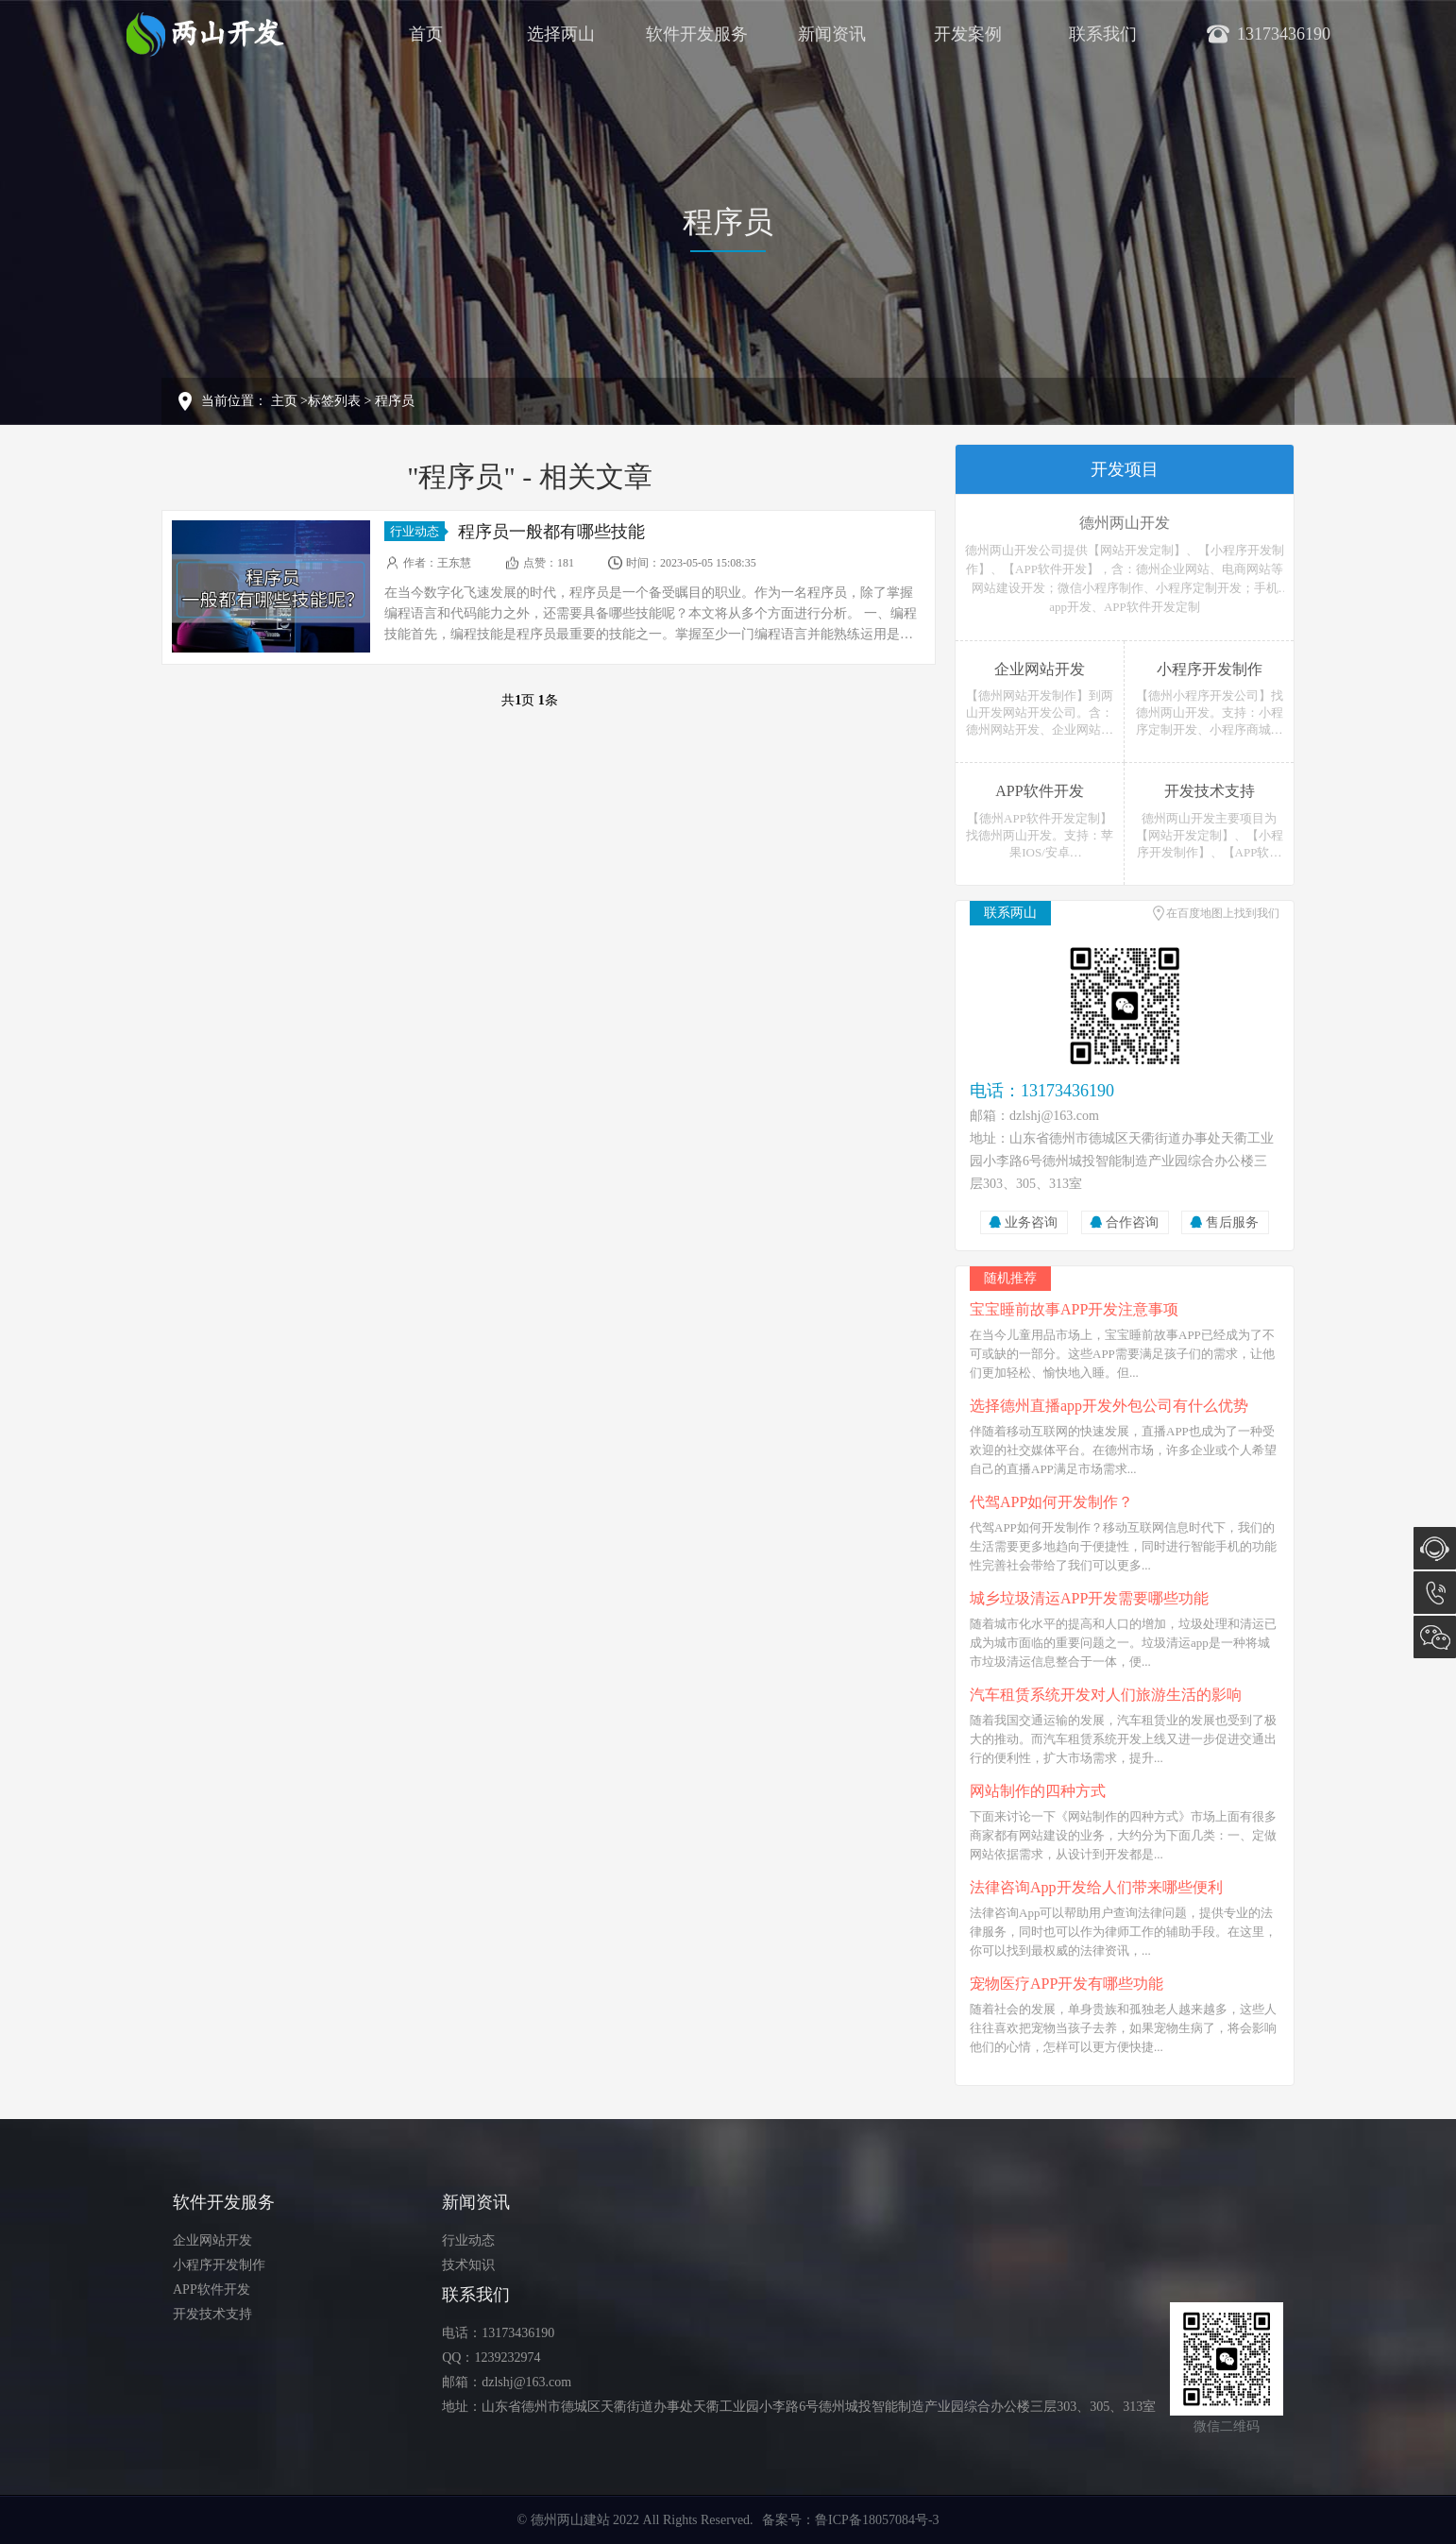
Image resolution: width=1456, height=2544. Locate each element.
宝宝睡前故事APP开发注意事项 (1074, 1309)
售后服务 (1232, 1222)
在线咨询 (1435, 1548)
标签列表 (334, 401)
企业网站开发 (212, 2240)
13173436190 (1435, 1592)
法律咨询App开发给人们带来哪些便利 (1096, 1887)
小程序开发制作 (219, 2265)
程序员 (395, 401)
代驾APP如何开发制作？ (1051, 1502)
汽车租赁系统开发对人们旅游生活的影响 (1106, 1695)
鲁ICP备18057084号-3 (877, 2520)
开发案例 (968, 34)
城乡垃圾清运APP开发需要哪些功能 (1089, 1598)
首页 (426, 34)
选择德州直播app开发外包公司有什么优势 (1109, 1406)
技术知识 (468, 2265)
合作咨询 (1132, 1222)
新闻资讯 (832, 34)
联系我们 (1103, 34)
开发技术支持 (212, 2314)
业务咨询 (1031, 1222)
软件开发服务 (697, 34)
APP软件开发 (211, 2289)
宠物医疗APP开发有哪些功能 (1066, 1984)
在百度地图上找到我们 (1222, 913)
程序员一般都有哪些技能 (551, 531)
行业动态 (417, 531)
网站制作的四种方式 (1038, 1791)
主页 (284, 401)
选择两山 (561, 34)
